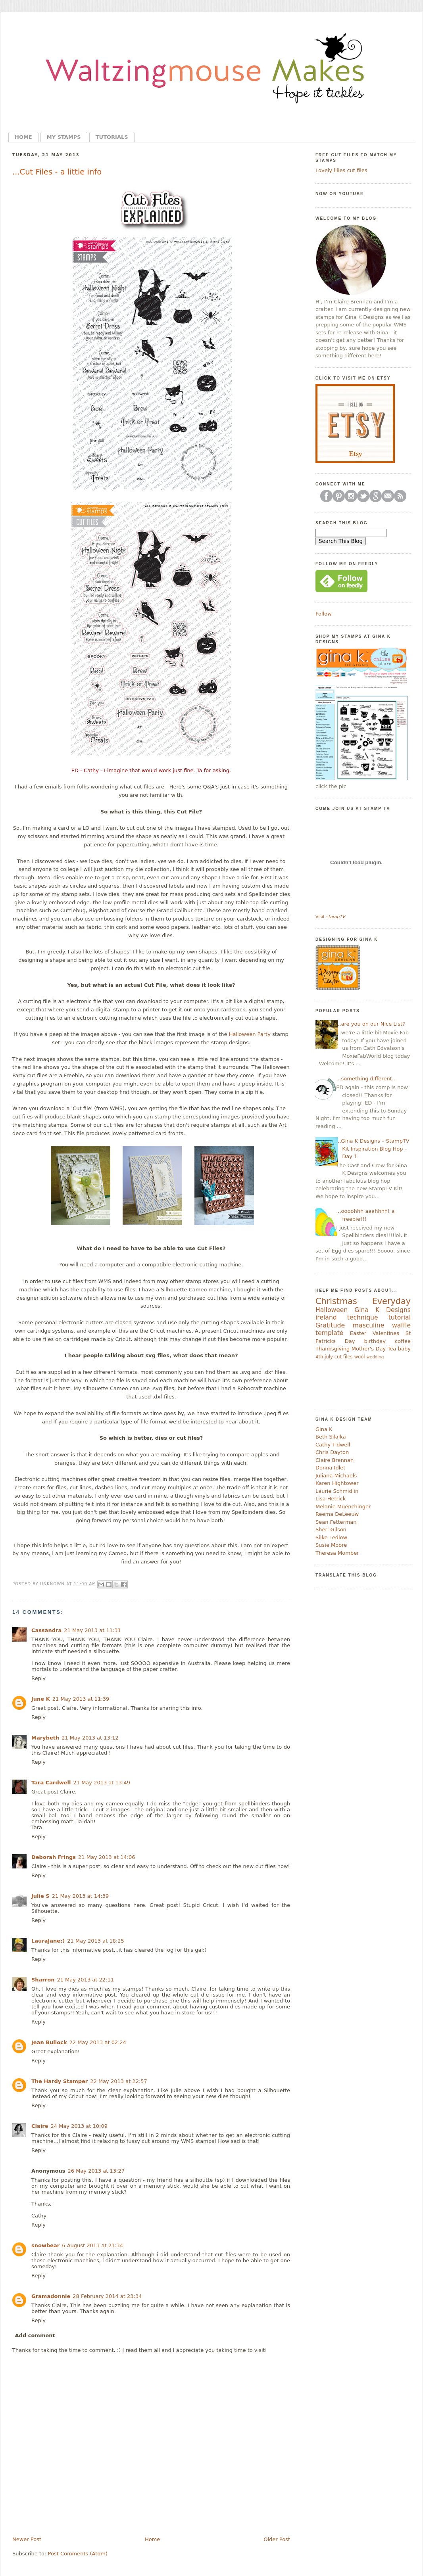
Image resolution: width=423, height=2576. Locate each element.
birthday (374, 1341)
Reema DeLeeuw (337, 1514)
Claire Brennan (334, 1460)
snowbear (45, 2245)
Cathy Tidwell (332, 1445)
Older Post (276, 2539)
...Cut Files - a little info (57, 171)
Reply (38, 1678)
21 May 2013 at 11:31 (92, 1630)
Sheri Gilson (330, 1530)
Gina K (324, 1429)
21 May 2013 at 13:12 (90, 1738)
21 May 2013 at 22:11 (85, 1980)
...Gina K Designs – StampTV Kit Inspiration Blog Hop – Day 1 (373, 1148)
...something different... (366, 1079)
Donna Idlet (330, 1468)
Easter (358, 1333)
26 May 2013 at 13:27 (96, 2171)
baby (404, 1349)
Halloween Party (250, 1034)
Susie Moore (331, 1545)
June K (40, 1699)
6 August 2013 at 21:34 (92, 2245)
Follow (323, 614)
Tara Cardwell (51, 1783)
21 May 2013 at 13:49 (101, 1783)
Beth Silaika (330, 1437)
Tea (392, 1349)
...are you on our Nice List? (370, 1024)
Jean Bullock (49, 2042)
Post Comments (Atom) (78, 2554)
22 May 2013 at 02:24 (98, 2042)
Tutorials (112, 137)
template (329, 1333)
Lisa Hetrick (330, 1499)
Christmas (336, 1301)
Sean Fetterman (336, 1522)
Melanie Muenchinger (343, 1507)
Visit (330, 916)
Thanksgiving (332, 1349)
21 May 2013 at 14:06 (106, 1857)
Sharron (42, 1980)
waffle (401, 1325)
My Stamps (64, 137)
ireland (326, 1317)
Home (23, 137)
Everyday (391, 1301)
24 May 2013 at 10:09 (79, 2126)
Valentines (386, 1333)
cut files (344, 1357)
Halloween (331, 1310)
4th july (324, 1357)
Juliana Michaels (336, 1476)
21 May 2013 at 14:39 (80, 1896)
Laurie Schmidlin (336, 1491)
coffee (403, 1341)
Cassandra (46, 1630)
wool (359, 1357)
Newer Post (26, 2539)
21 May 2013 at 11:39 (81, 1699)
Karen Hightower (337, 1483)
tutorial (399, 1317)
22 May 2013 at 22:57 (118, 2081)
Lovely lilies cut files (341, 170)
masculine (368, 1325)
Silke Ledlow (331, 1537)
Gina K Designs (382, 1310)
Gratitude (330, 1325)
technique (362, 1317)
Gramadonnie (50, 2296)
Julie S (40, 1896)
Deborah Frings (53, 1857)
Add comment (35, 2335)
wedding (375, 1356)
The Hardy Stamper (59, 2081)
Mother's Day (369, 1349)
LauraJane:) (48, 1941)
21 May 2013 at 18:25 (95, 1941)
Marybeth (45, 1738)
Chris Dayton (332, 1452)
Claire (39, 2126)
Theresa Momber (337, 1553)
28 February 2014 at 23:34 (107, 2296)
